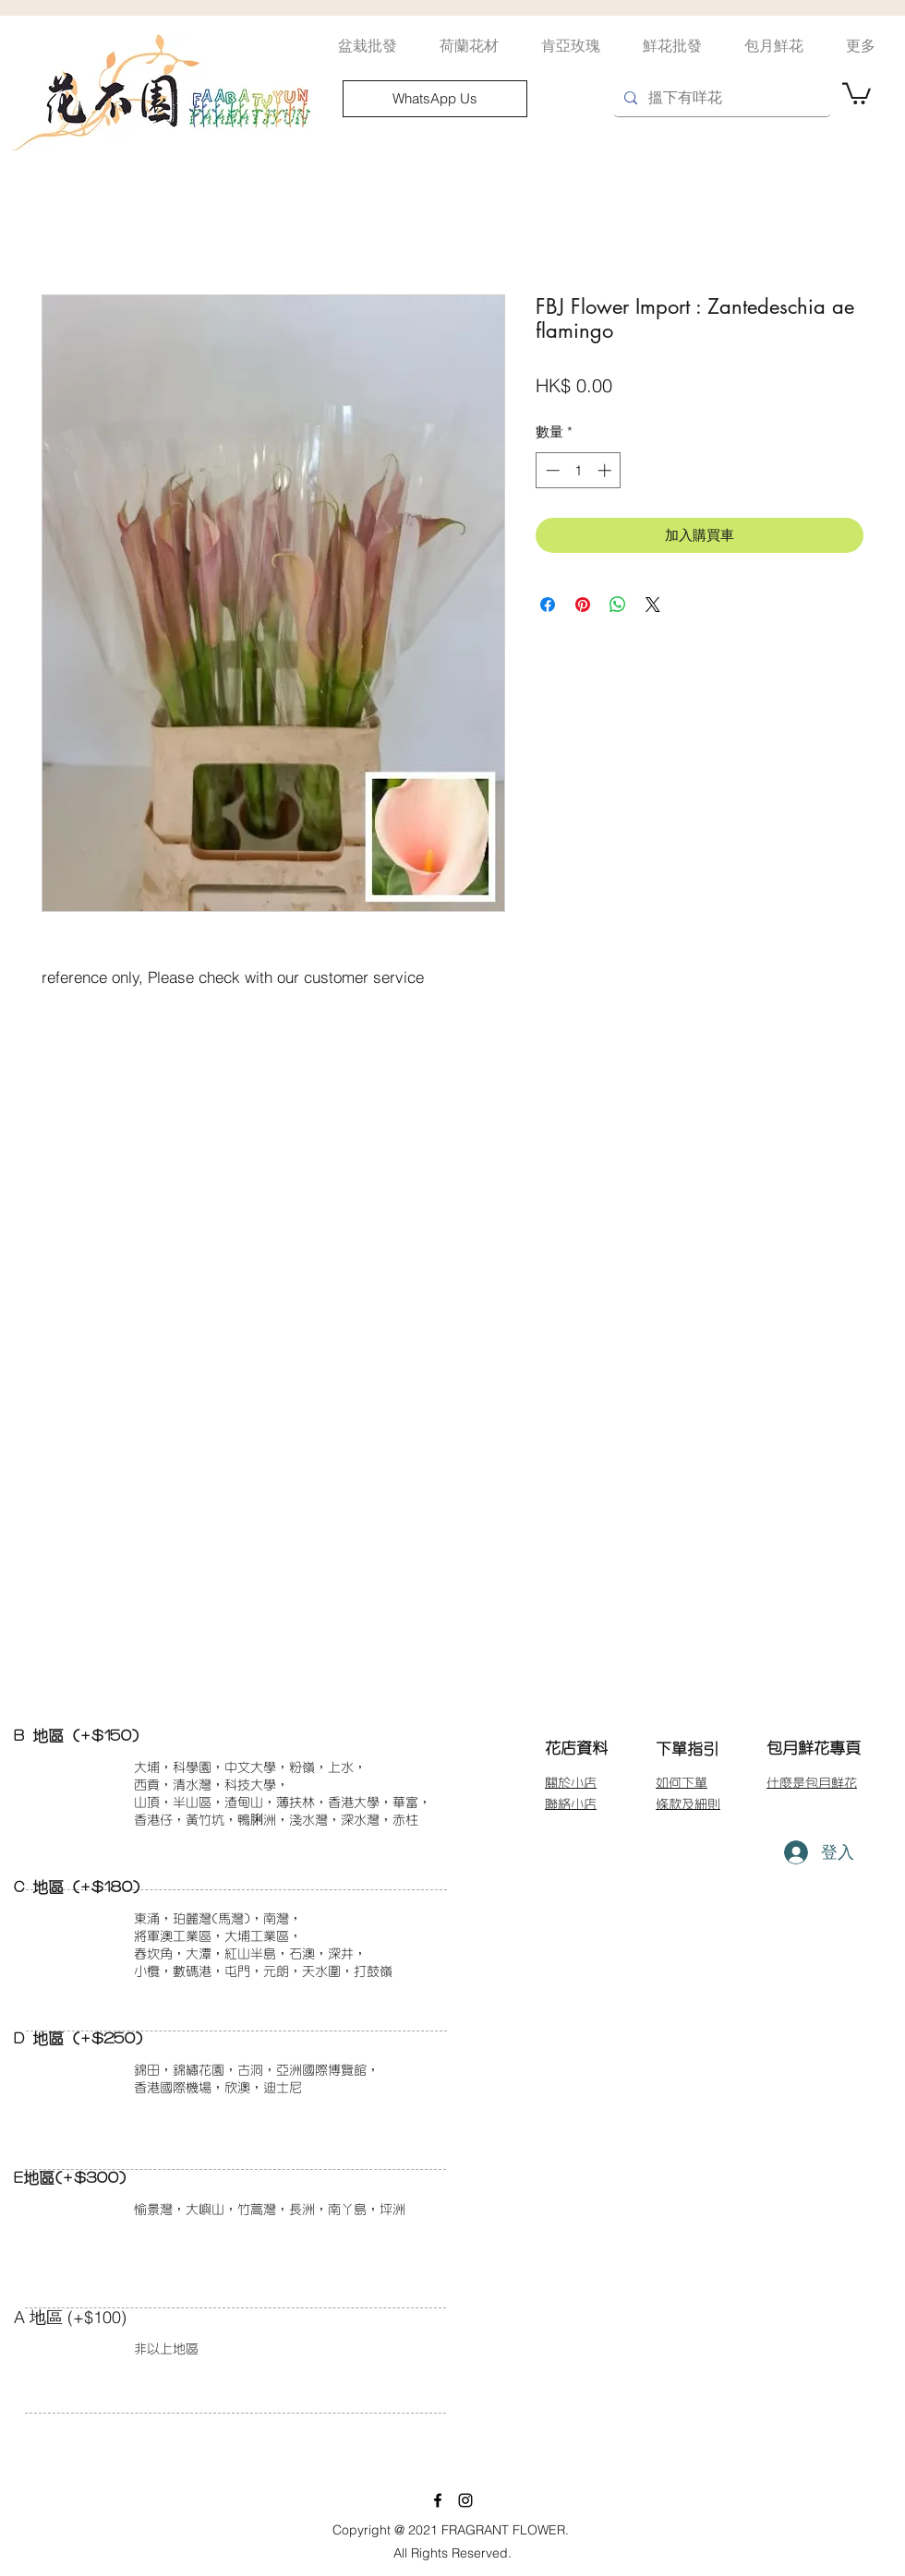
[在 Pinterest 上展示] (583, 604)
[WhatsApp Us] (435, 98)
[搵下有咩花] (720, 98)
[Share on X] (653, 604)
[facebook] (437, 2500)
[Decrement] (550, 470)
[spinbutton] (578, 470)
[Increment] (606, 470)
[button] (856, 92)
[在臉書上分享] (548, 604)
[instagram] (465, 2500)
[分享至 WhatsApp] (618, 604)
